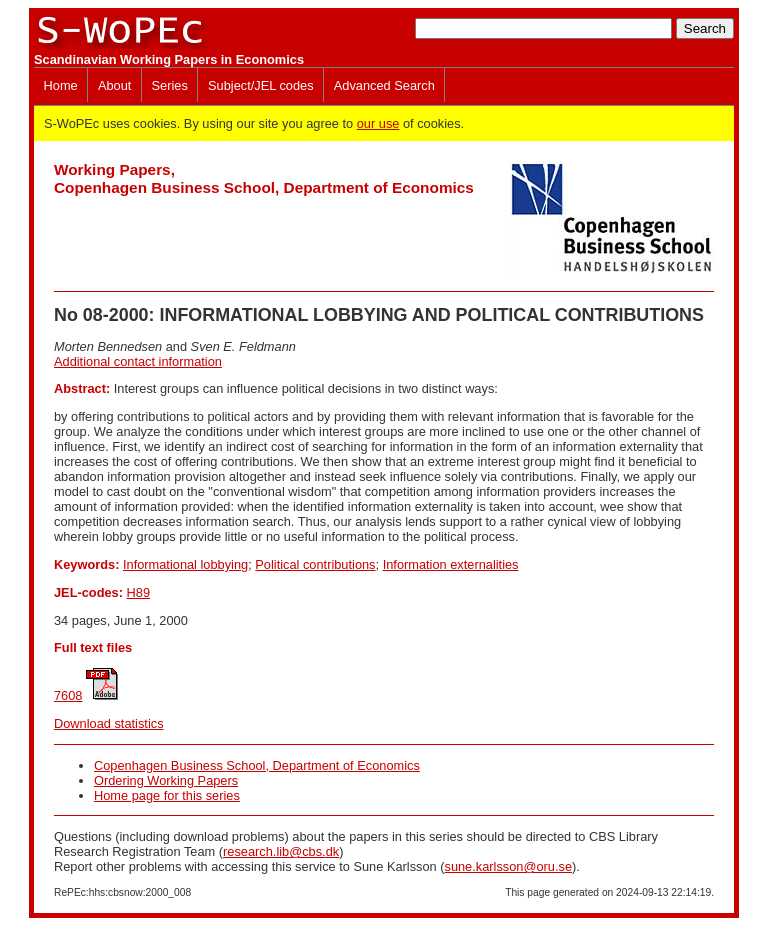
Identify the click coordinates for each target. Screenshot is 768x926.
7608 (68, 695)
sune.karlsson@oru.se (508, 866)
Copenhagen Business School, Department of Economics (257, 765)
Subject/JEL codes (261, 85)
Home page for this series (167, 795)
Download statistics (109, 723)
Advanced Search (384, 85)
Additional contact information (138, 361)
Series (170, 85)
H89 (138, 592)
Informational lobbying (185, 564)
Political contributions (315, 564)
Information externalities (451, 564)
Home (61, 85)
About (114, 85)
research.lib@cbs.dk (281, 851)
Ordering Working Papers (166, 780)
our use (378, 123)
